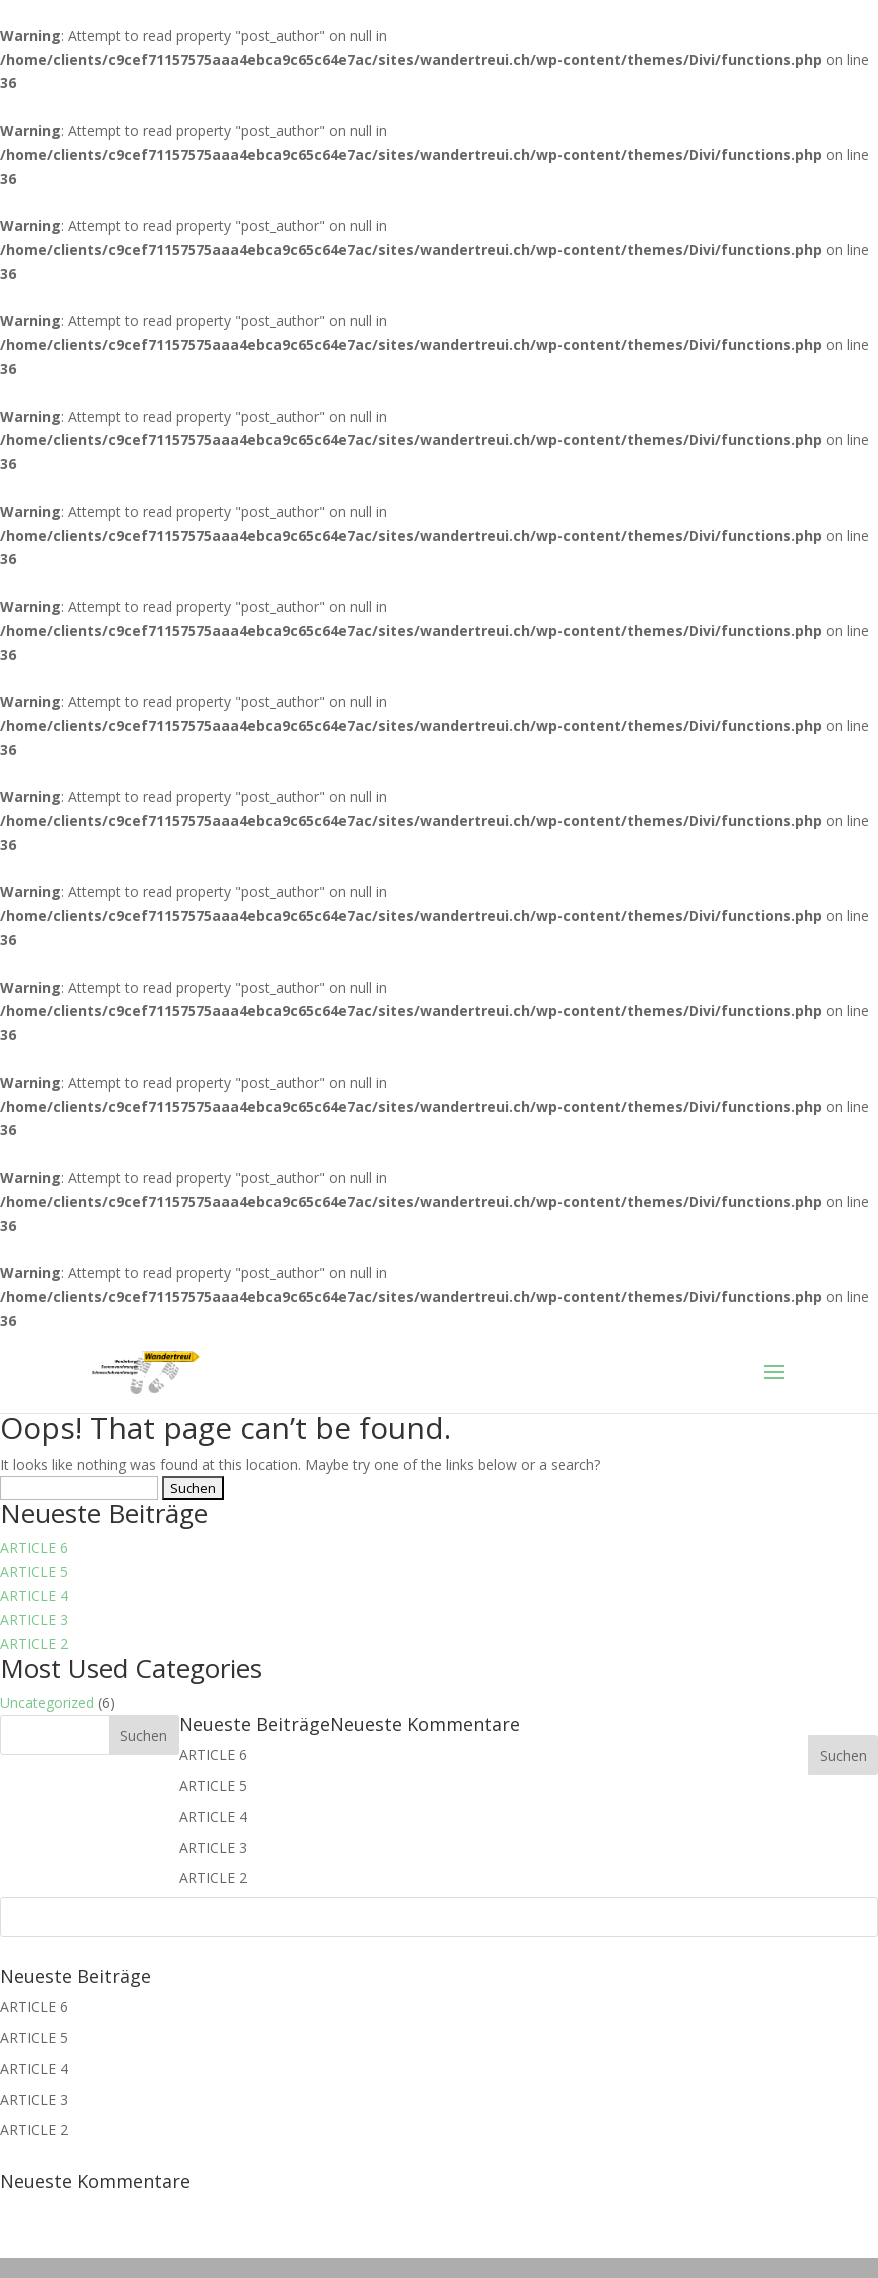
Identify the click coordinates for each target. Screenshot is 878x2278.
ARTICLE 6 (34, 1547)
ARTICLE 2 (34, 1643)
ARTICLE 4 (34, 1595)
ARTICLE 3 (34, 1619)
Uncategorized (47, 1702)
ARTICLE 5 (34, 1571)
